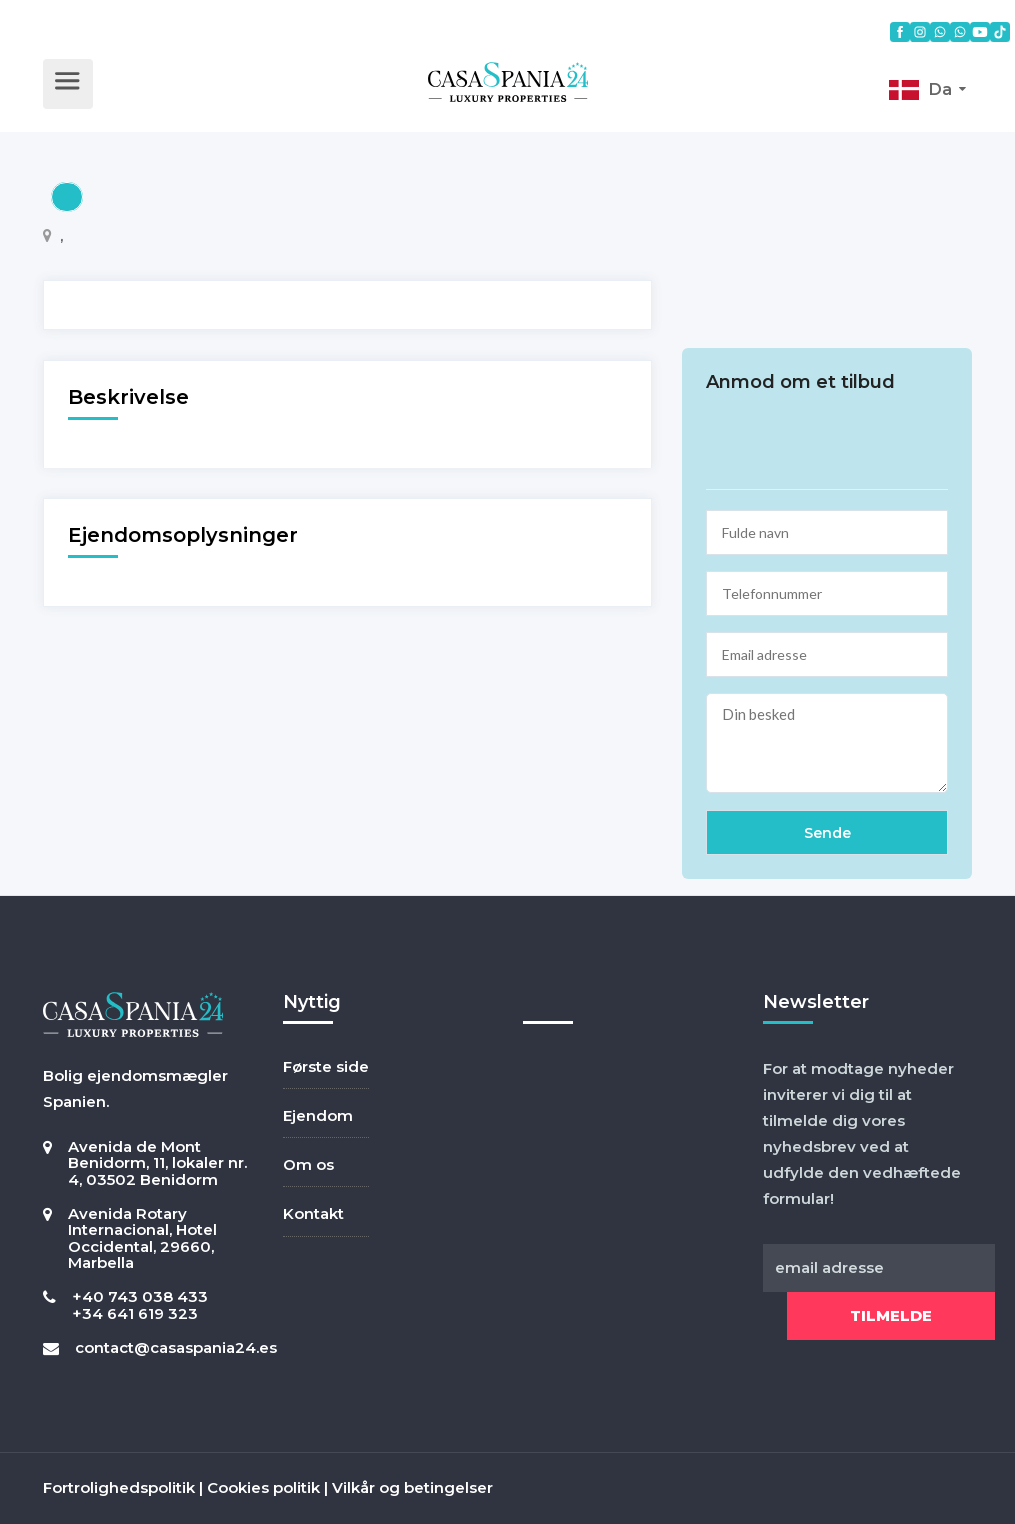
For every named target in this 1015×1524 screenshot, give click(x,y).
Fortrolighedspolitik (119, 1487)
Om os (308, 1164)
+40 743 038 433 (140, 1296)
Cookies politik (263, 1487)
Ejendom (318, 1115)
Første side (326, 1066)
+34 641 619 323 (135, 1313)
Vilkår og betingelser (412, 1487)
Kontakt (313, 1213)
